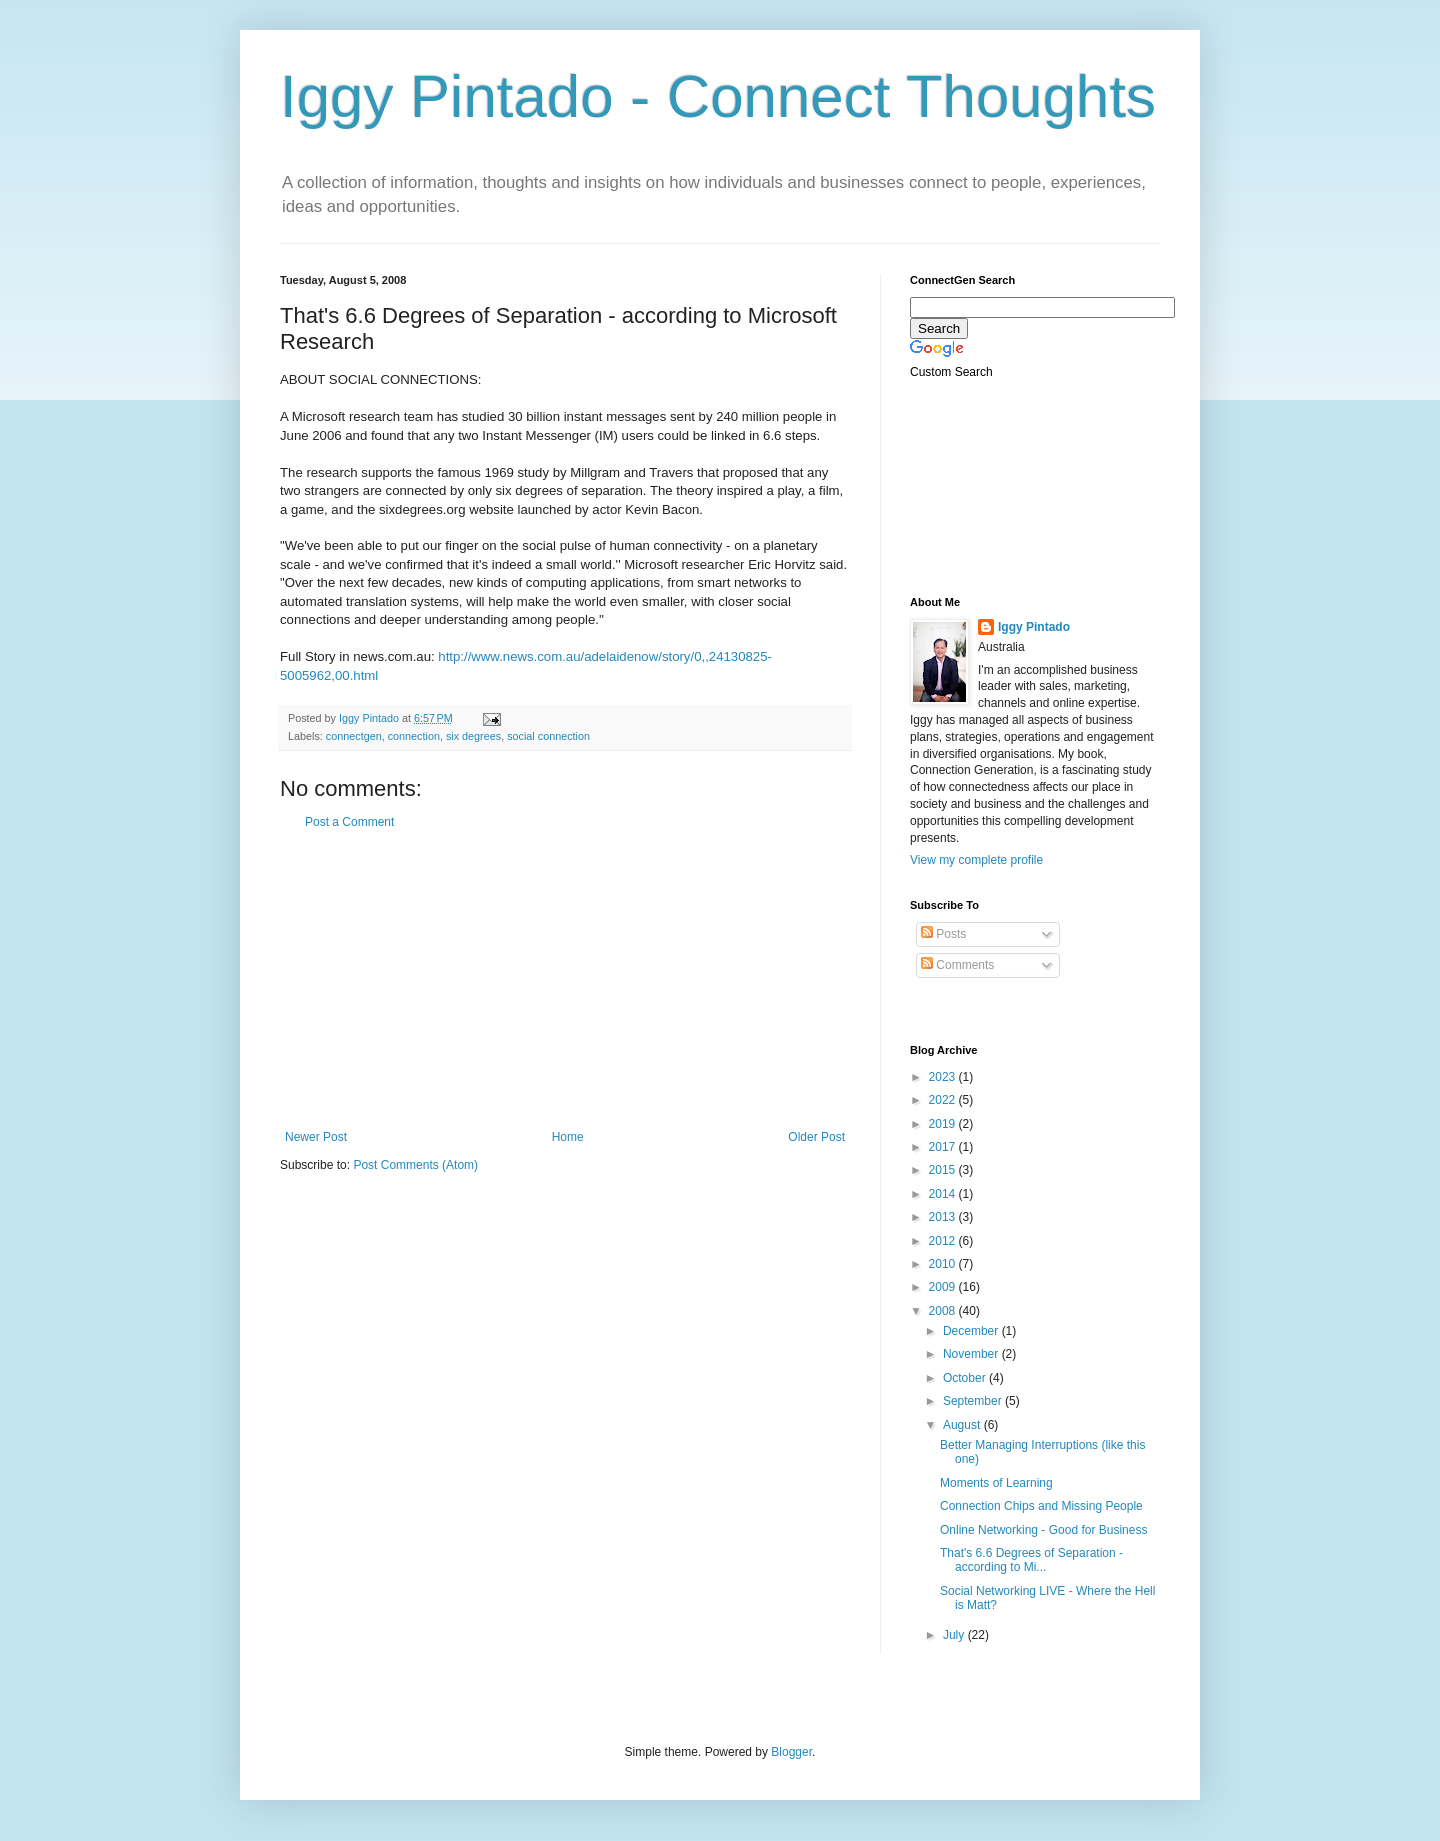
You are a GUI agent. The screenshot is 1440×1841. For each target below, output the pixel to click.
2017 (944, 1147)
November (972, 1354)
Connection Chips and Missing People (1041, 1506)
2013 (944, 1217)
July (955, 1635)
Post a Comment (349, 822)
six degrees (473, 736)
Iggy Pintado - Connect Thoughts (718, 96)
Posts (943, 934)
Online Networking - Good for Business (1043, 1530)
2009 (944, 1287)
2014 (944, 1194)
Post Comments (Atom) (415, 1165)
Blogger (791, 1752)
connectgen (354, 736)
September (974, 1401)
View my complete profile (976, 860)
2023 (944, 1077)
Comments (957, 965)
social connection (548, 736)
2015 (944, 1170)
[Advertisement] (565, 980)
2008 (944, 1311)
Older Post (816, 1137)
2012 (944, 1241)
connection (414, 736)
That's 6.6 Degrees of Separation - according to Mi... (1031, 1560)
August (963, 1425)
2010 (944, 1264)
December (972, 1331)
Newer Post (316, 1137)
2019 (944, 1124)
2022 (944, 1100)
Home (568, 1137)
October (966, 1378)
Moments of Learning (996, 1483)
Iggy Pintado (1034, 627)
